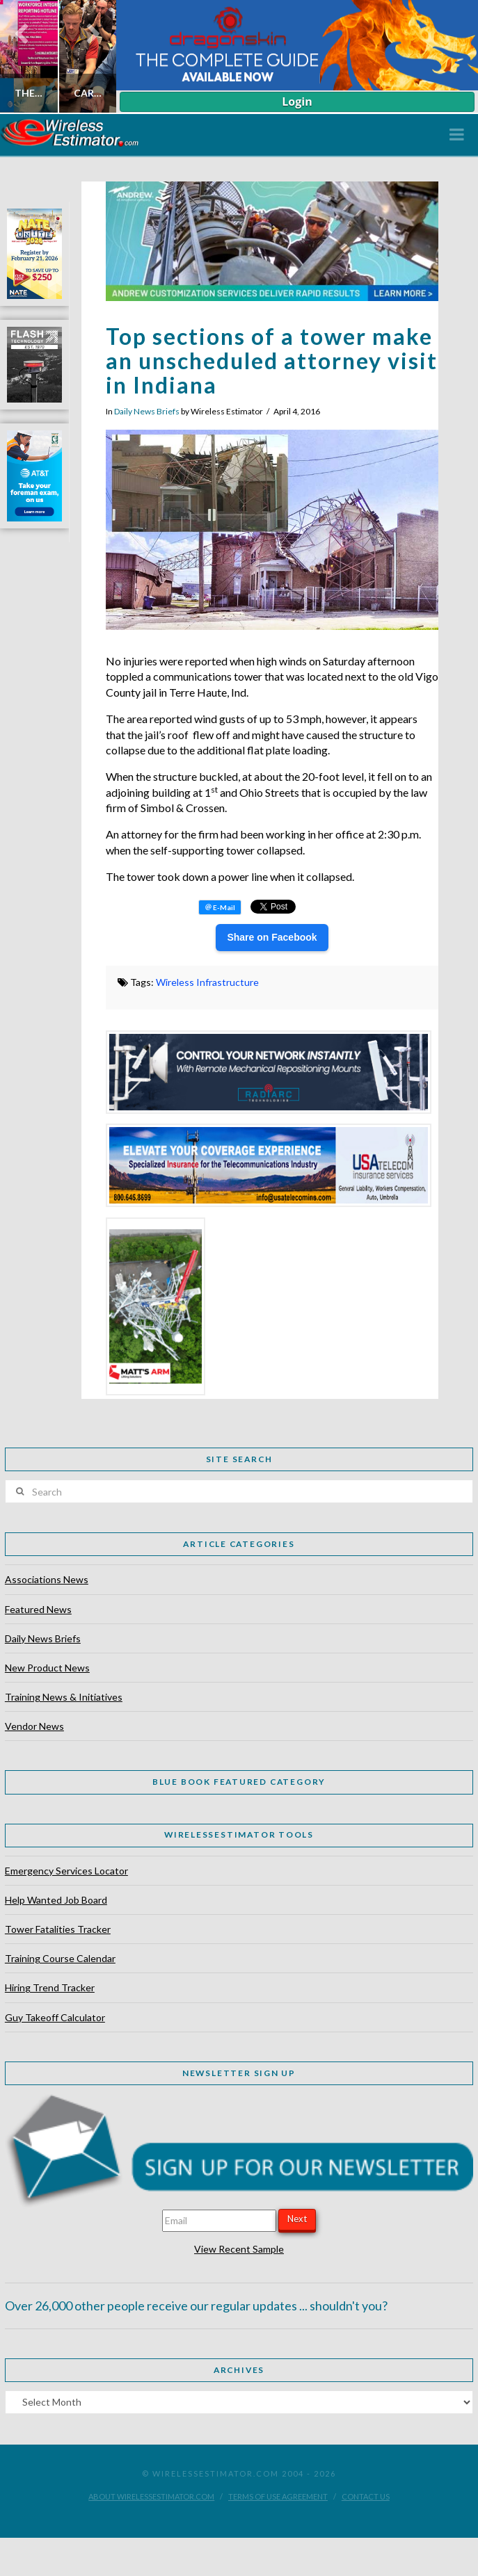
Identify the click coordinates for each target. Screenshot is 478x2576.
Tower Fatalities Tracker (58, 1929)
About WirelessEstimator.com (151, 2496)
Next (297, 2218)
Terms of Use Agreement (278, 2496)
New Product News (47, 1668)
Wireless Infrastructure (207, 982)
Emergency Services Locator (66, 1871)
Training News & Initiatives (63, 1697)
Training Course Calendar (60, 1958)
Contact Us (366, 2496)
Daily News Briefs (147, 411)
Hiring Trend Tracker (50, 1987)
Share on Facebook (272, 937)
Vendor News (34, 1726)
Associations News (46, 1579)
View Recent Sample (239, 2249)
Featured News (38, 1609)
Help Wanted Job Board (56, 1900)
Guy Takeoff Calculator (55, 2017)
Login (297, 101)
